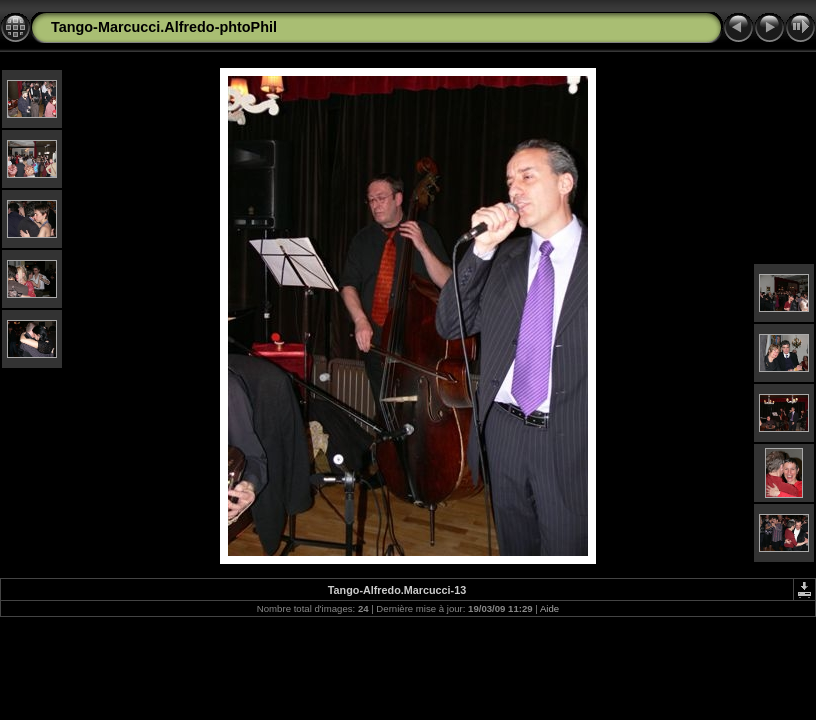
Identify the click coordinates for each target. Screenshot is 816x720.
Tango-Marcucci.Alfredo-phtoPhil (164, 27)
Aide (549, 608)
